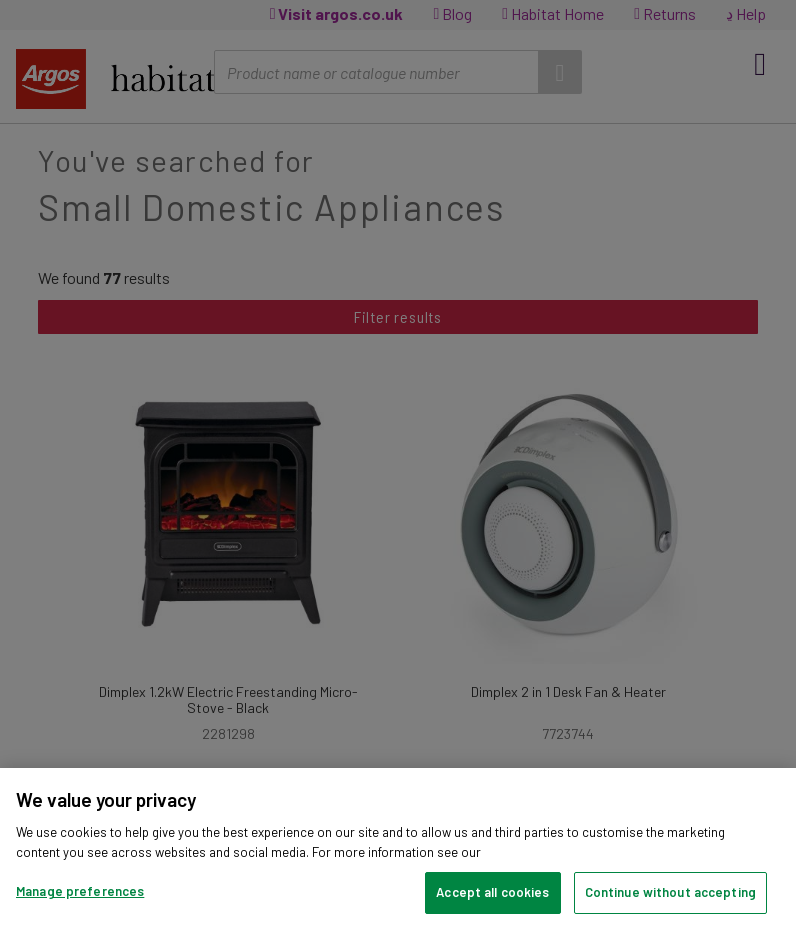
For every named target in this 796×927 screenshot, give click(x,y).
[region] (398, 847)
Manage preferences (80, 891)
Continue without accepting (670, 892)
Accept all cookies (492, 892)
